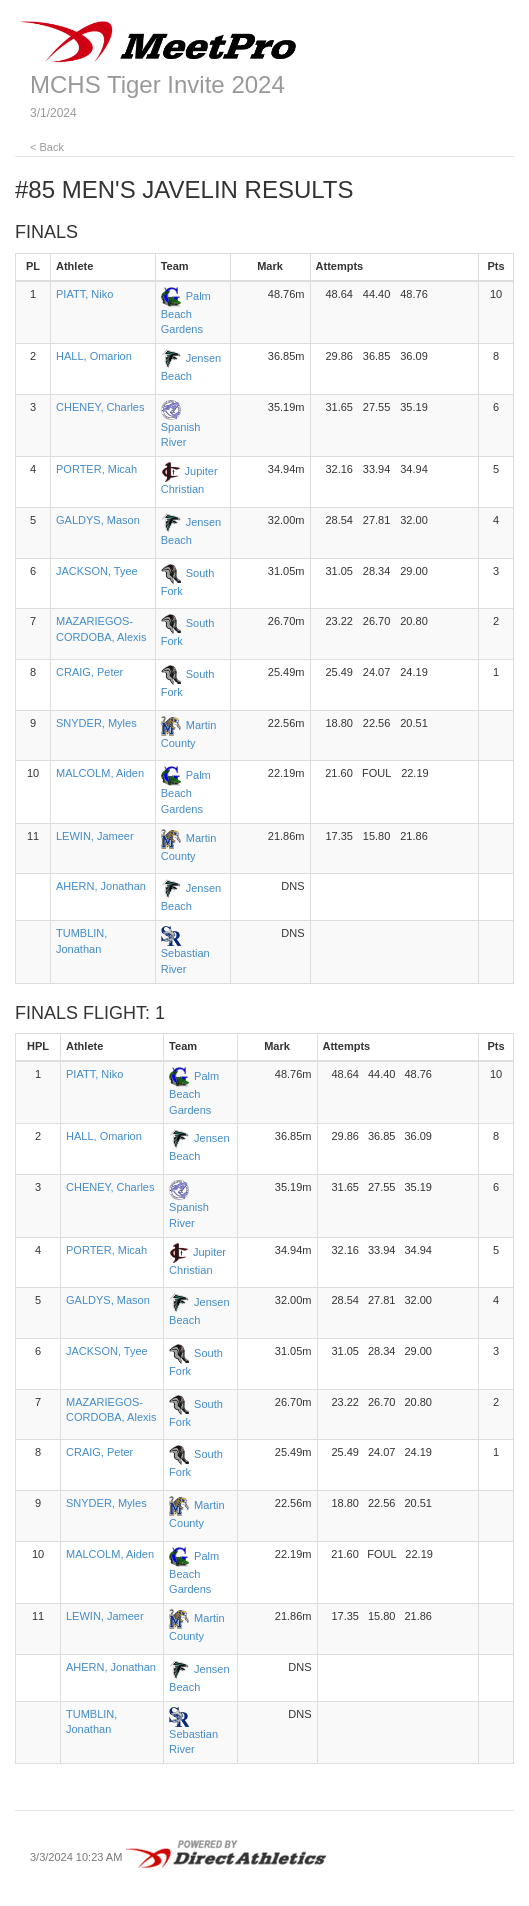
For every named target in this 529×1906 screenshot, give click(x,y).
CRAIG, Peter (89, 672)
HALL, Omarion (94, 356)
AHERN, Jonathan (101, 886)
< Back (47, 147)
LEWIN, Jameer (95, 836)
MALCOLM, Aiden (100, 773)
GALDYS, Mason (98, 520)
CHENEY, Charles (100, 407)
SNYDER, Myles (96, 723)
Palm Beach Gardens (186, 313)
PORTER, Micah (96, 469)
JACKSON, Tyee (97, 571)
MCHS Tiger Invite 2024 (157, 84)
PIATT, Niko (84, 294)
